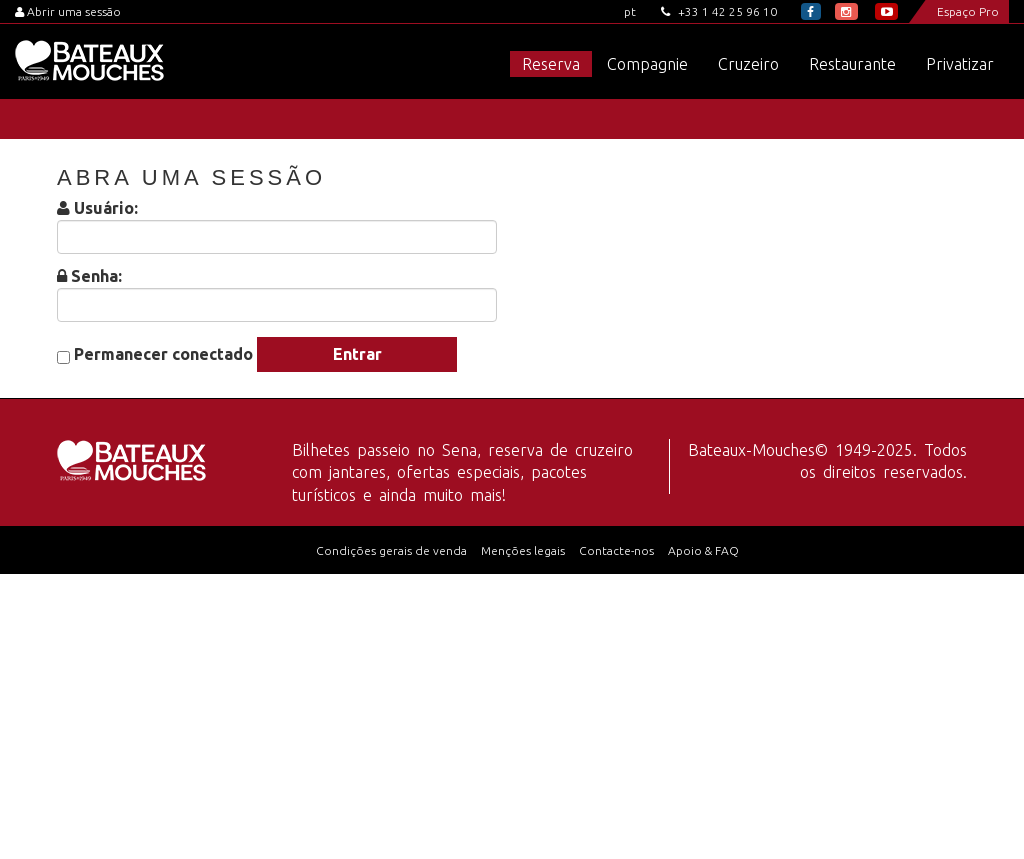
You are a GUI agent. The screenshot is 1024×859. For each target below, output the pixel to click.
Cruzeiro (748, 64)
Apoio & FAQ (703, 550)
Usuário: (106, 208)
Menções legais (523, 550)
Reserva (551, 64)
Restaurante (852, 64)
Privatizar (960, 64)
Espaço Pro (968, 11)
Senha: (96, 276)
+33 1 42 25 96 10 (719, 11)
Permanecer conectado (163, 354)
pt (630, 11)
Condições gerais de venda (391, 550)
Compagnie (647, 64)
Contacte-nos (616, 550)
